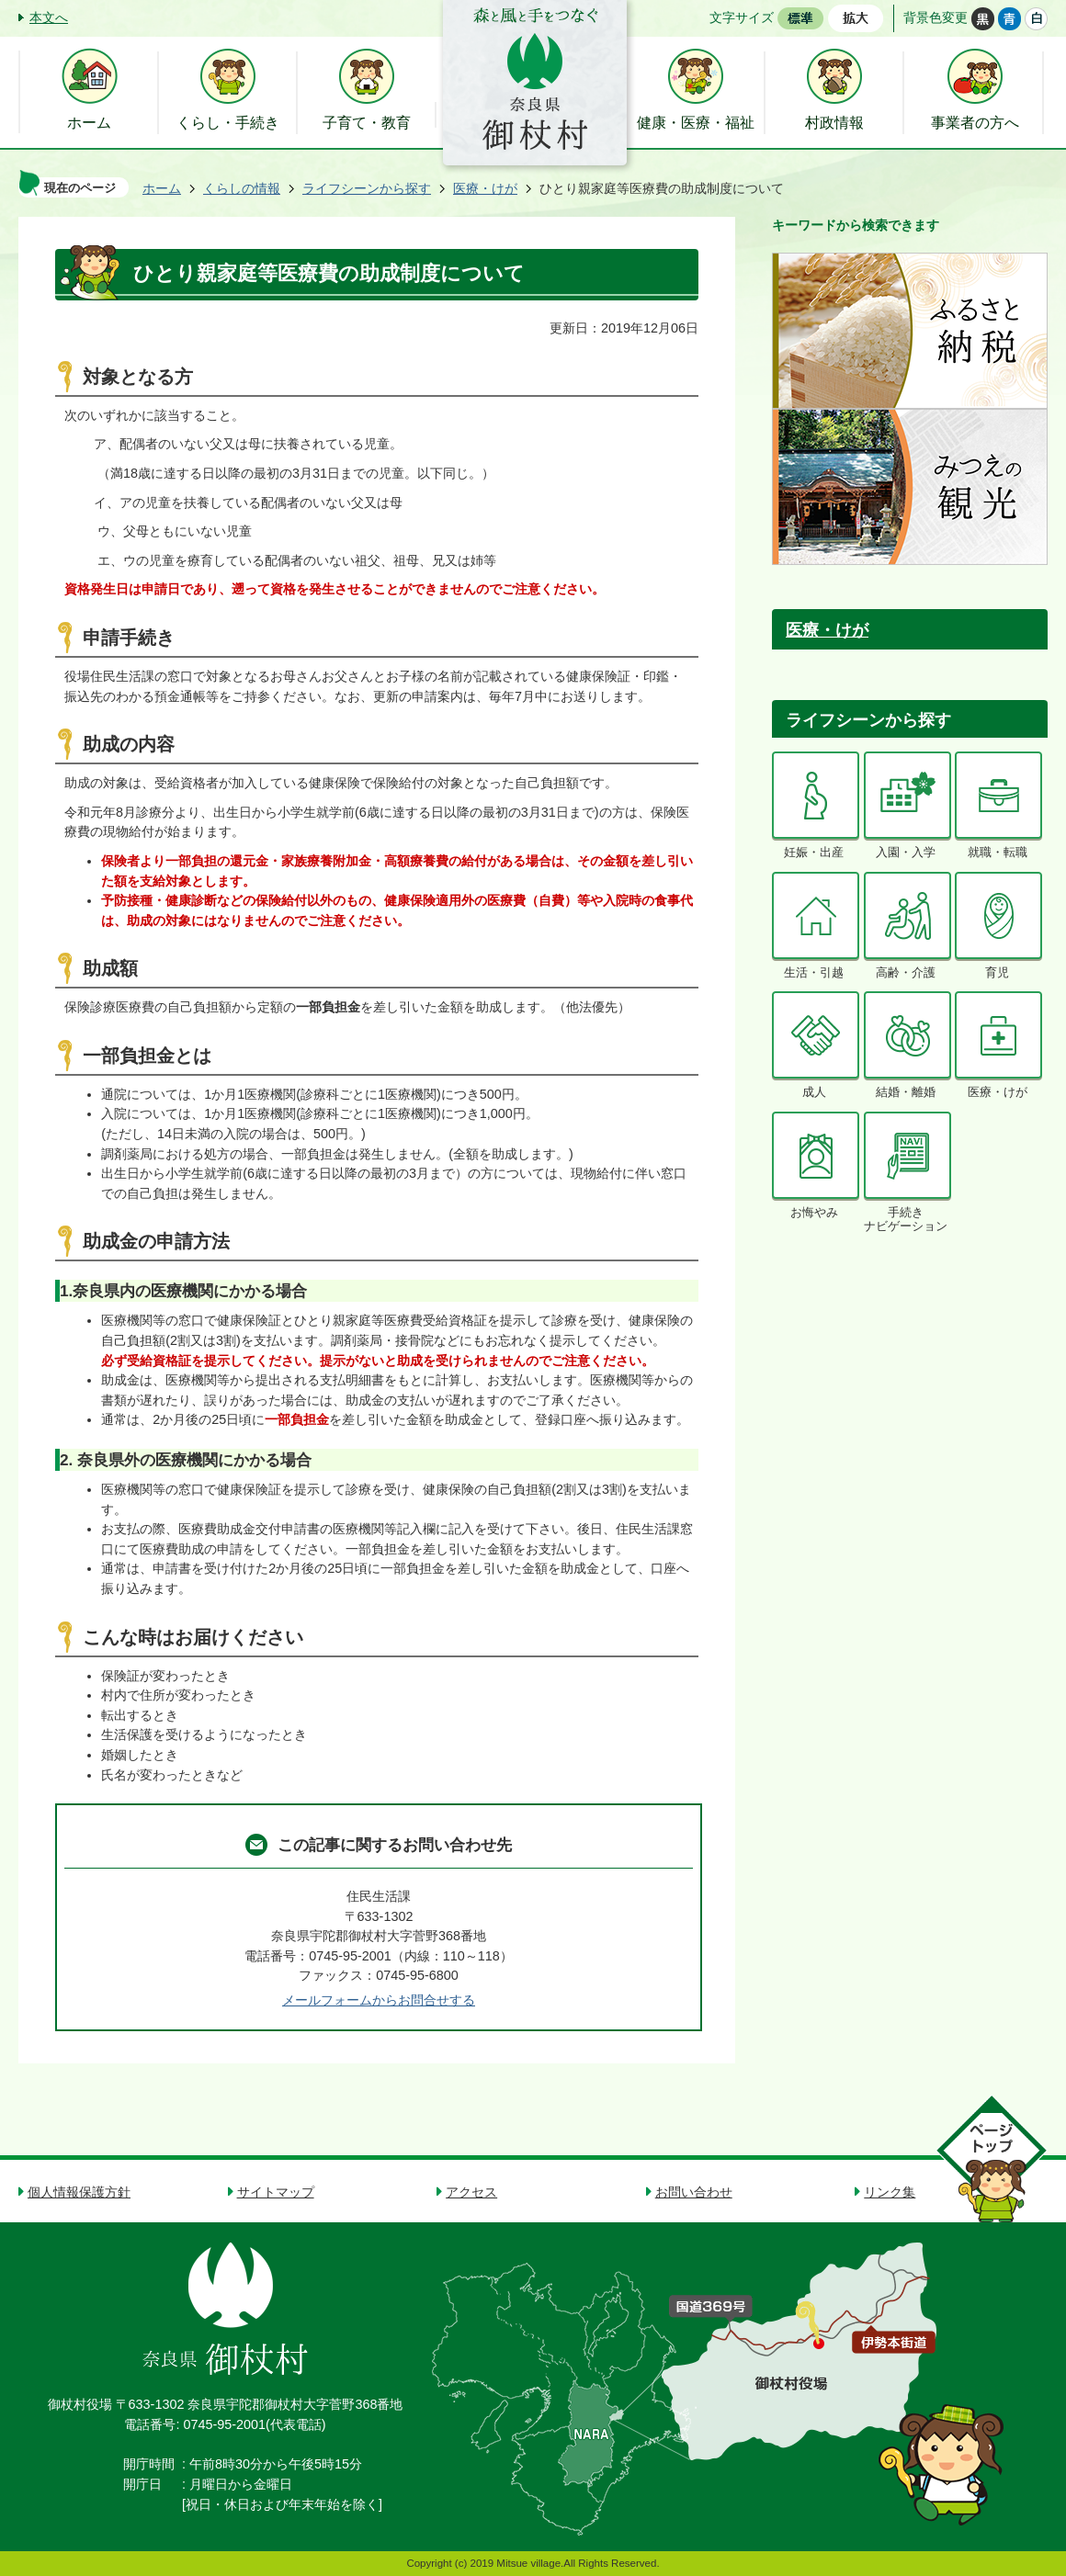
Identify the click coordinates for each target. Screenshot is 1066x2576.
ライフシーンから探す (366, 188)
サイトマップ (275, 2192)
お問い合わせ (693, 2192)
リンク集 (889, 2192)
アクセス (471, 2192)
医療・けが (485, 188)
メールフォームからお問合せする (378, 2000)
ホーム (161, 188)
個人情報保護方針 (79, 2192)
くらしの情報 (241, 188)
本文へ (48, 17)
